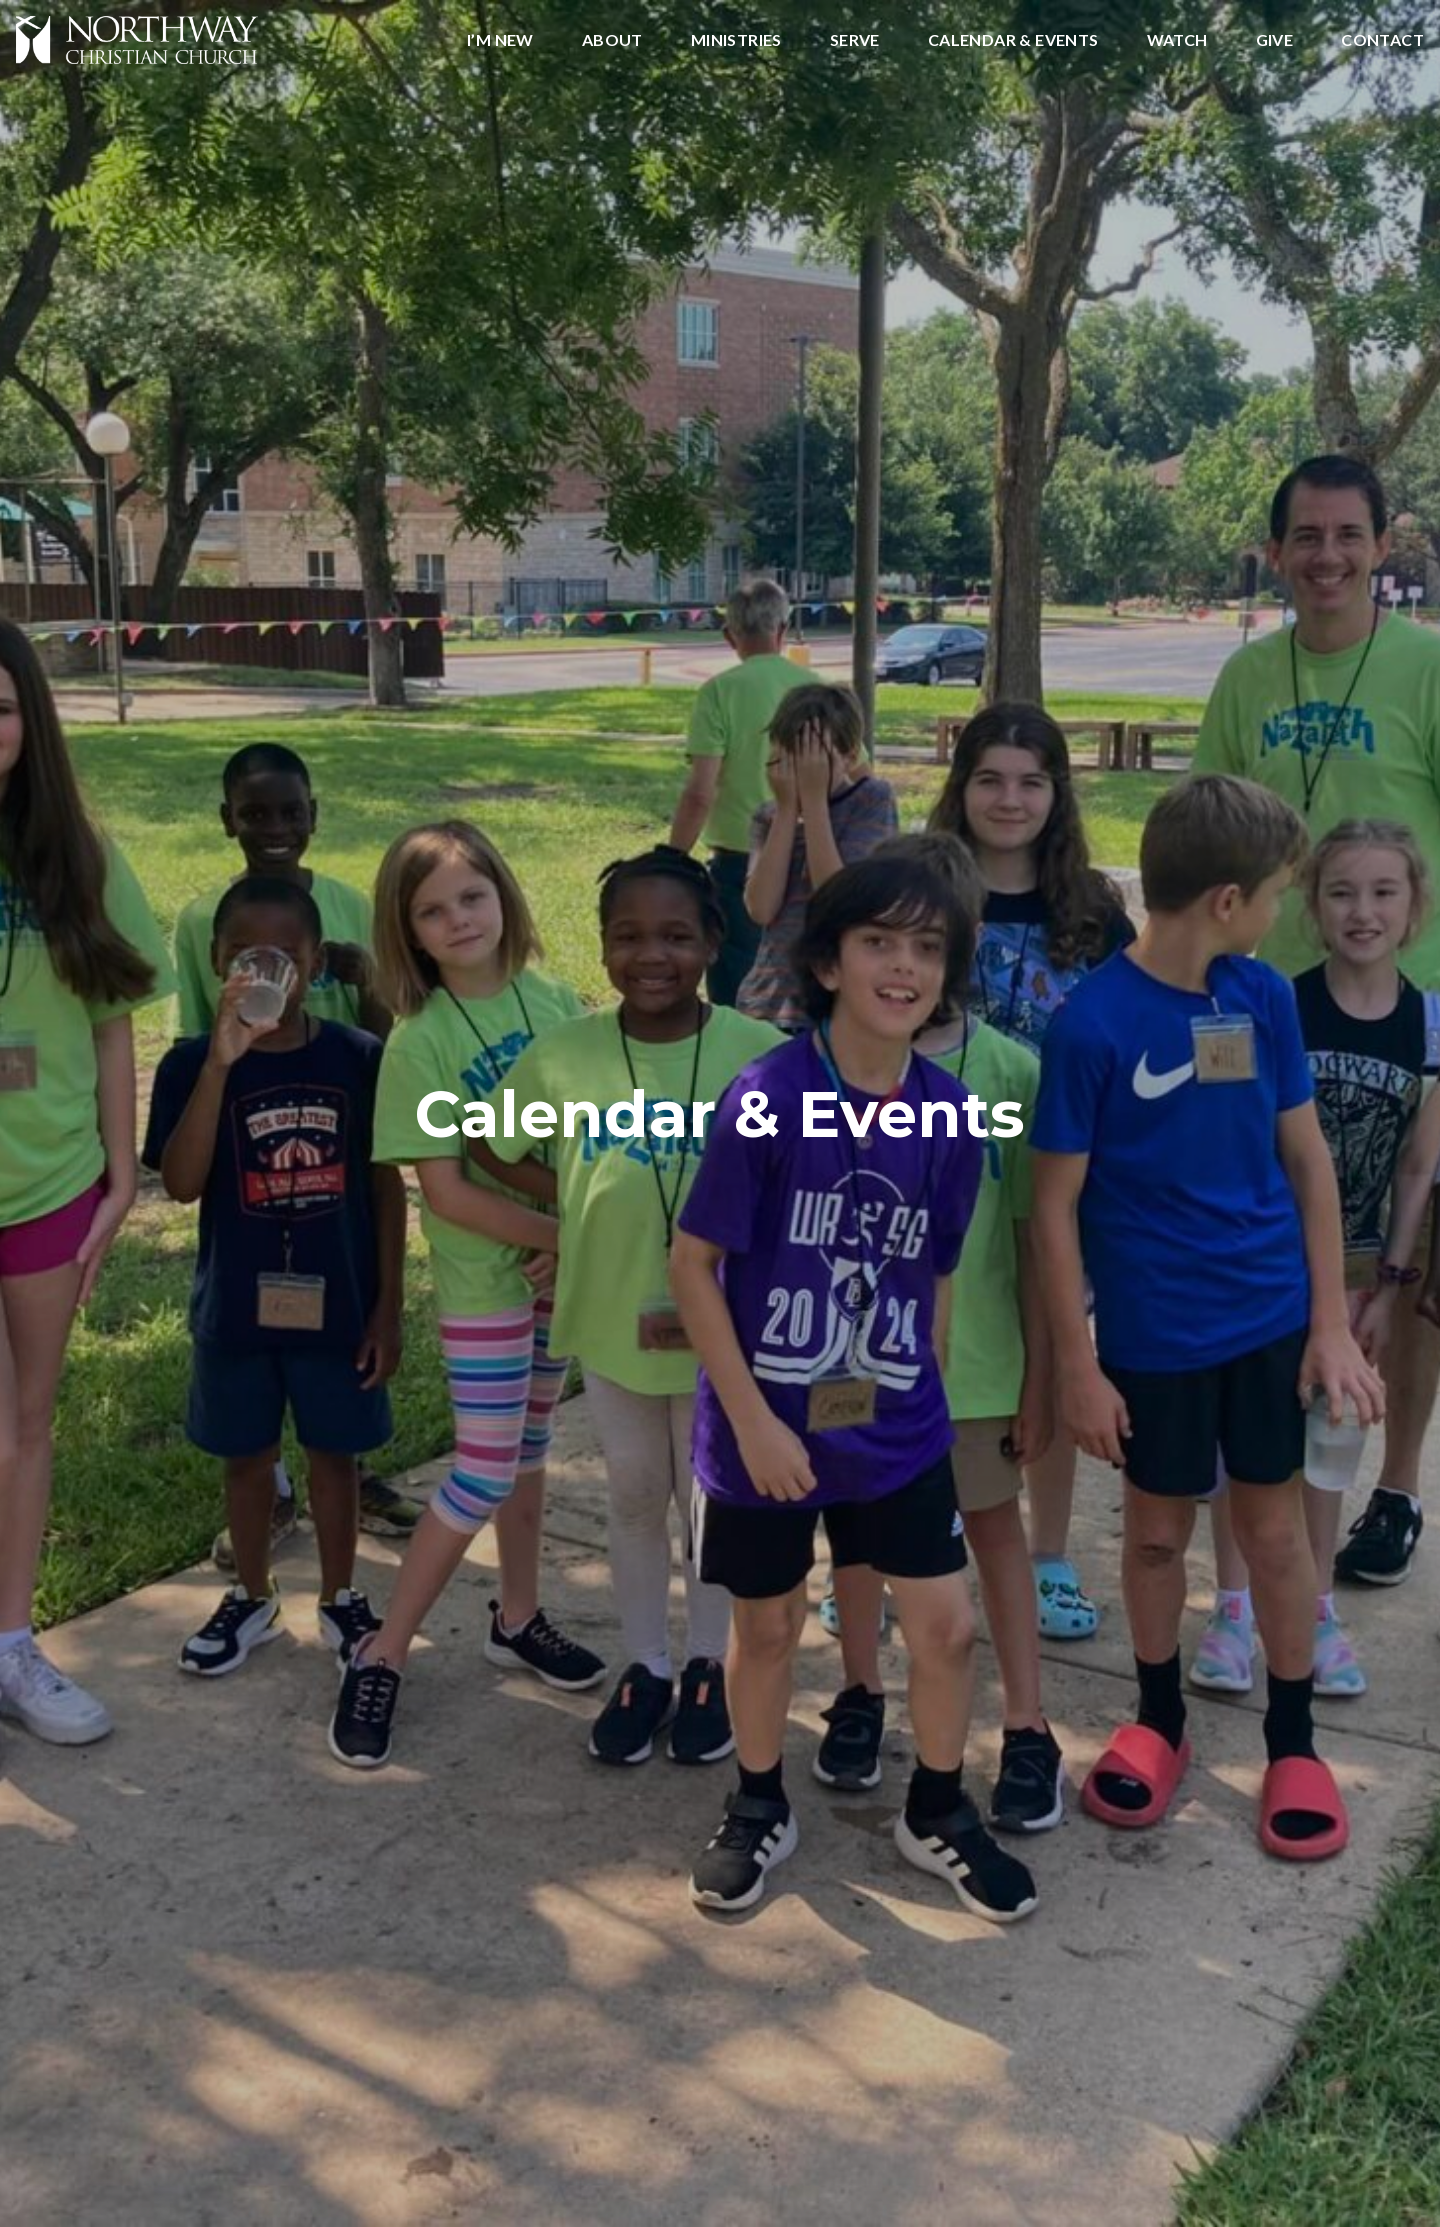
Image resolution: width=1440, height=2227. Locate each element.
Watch (1177, 40)
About (612, 40)
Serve (855, 40)
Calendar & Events (1013, 40)
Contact (1382, 40)
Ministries (736, 40)
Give (1275, 40)
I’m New (500, 40)
